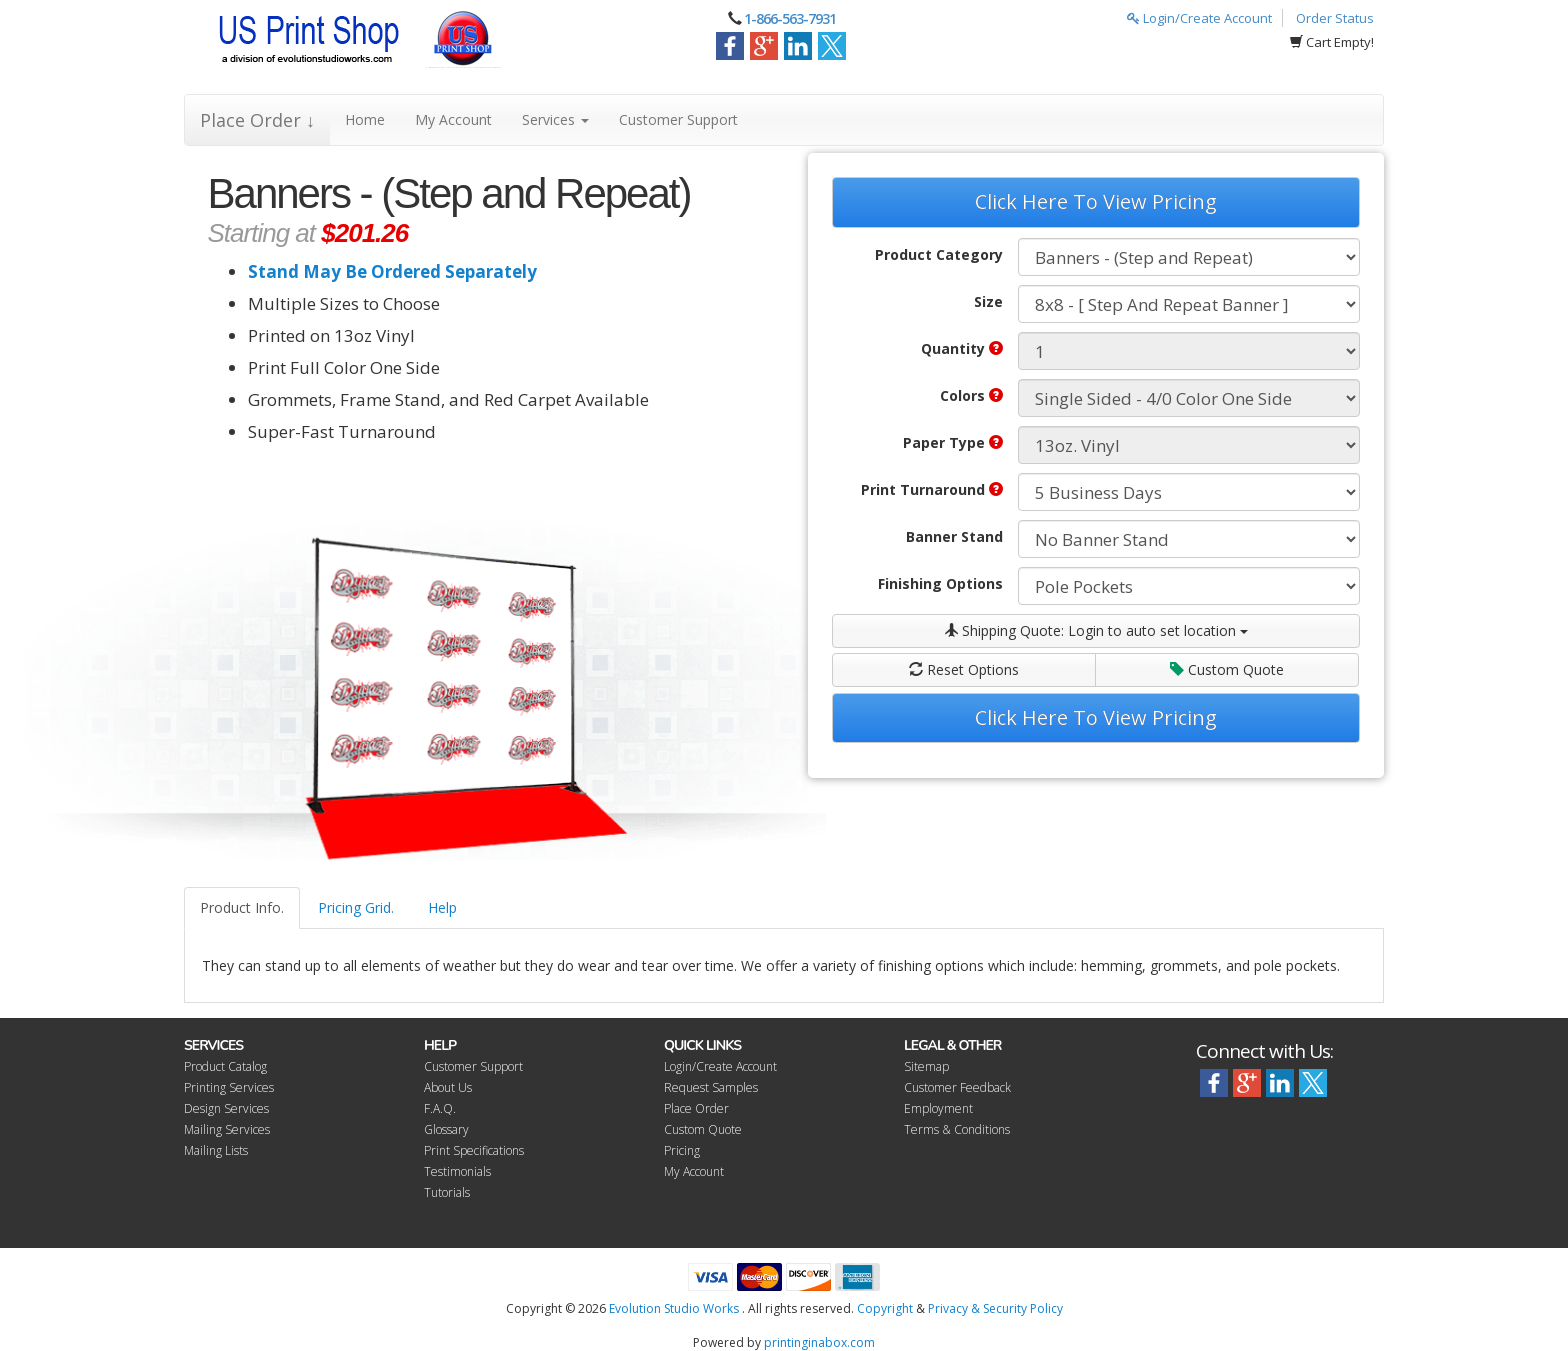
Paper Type (953, 442)
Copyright (885, 1308)
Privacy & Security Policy (995, 1308)
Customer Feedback (957, 1087)
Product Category (939, 254)
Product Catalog (225, 1066)
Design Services (226, 1108)
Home (365, 119)
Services (555, 119)
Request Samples (711, 1087)
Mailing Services (227, 1129)
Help (442, 907)
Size (988, 301)
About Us (448, 1087)
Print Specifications (474, 1150)
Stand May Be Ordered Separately (392, 271)
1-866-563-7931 (790, 18)
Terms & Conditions (957, 1129)
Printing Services (229, 1087)
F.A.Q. (440, 1108)
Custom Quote (1227, 669)
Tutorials (447, 1192)
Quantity (962, 348)
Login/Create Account (1199, 18)
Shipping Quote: (1096, 630)
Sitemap (926, 1066)
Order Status (1335, 18)
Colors (971, 395)
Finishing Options (940, 583)
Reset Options (964, 669)
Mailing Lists (216, 1150)
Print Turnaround (932, 489)
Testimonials (457, 1171)
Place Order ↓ (257, 120)
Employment (938, 1108)
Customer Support (678, 119)
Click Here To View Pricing (1096, 201)
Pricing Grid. (356, 907)
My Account (453, 119)
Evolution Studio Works (674, 1308)
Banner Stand (954, 536)
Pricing (682, 1150)
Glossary (446, 1129)
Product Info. (242, 907)
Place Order (696, 1108)
